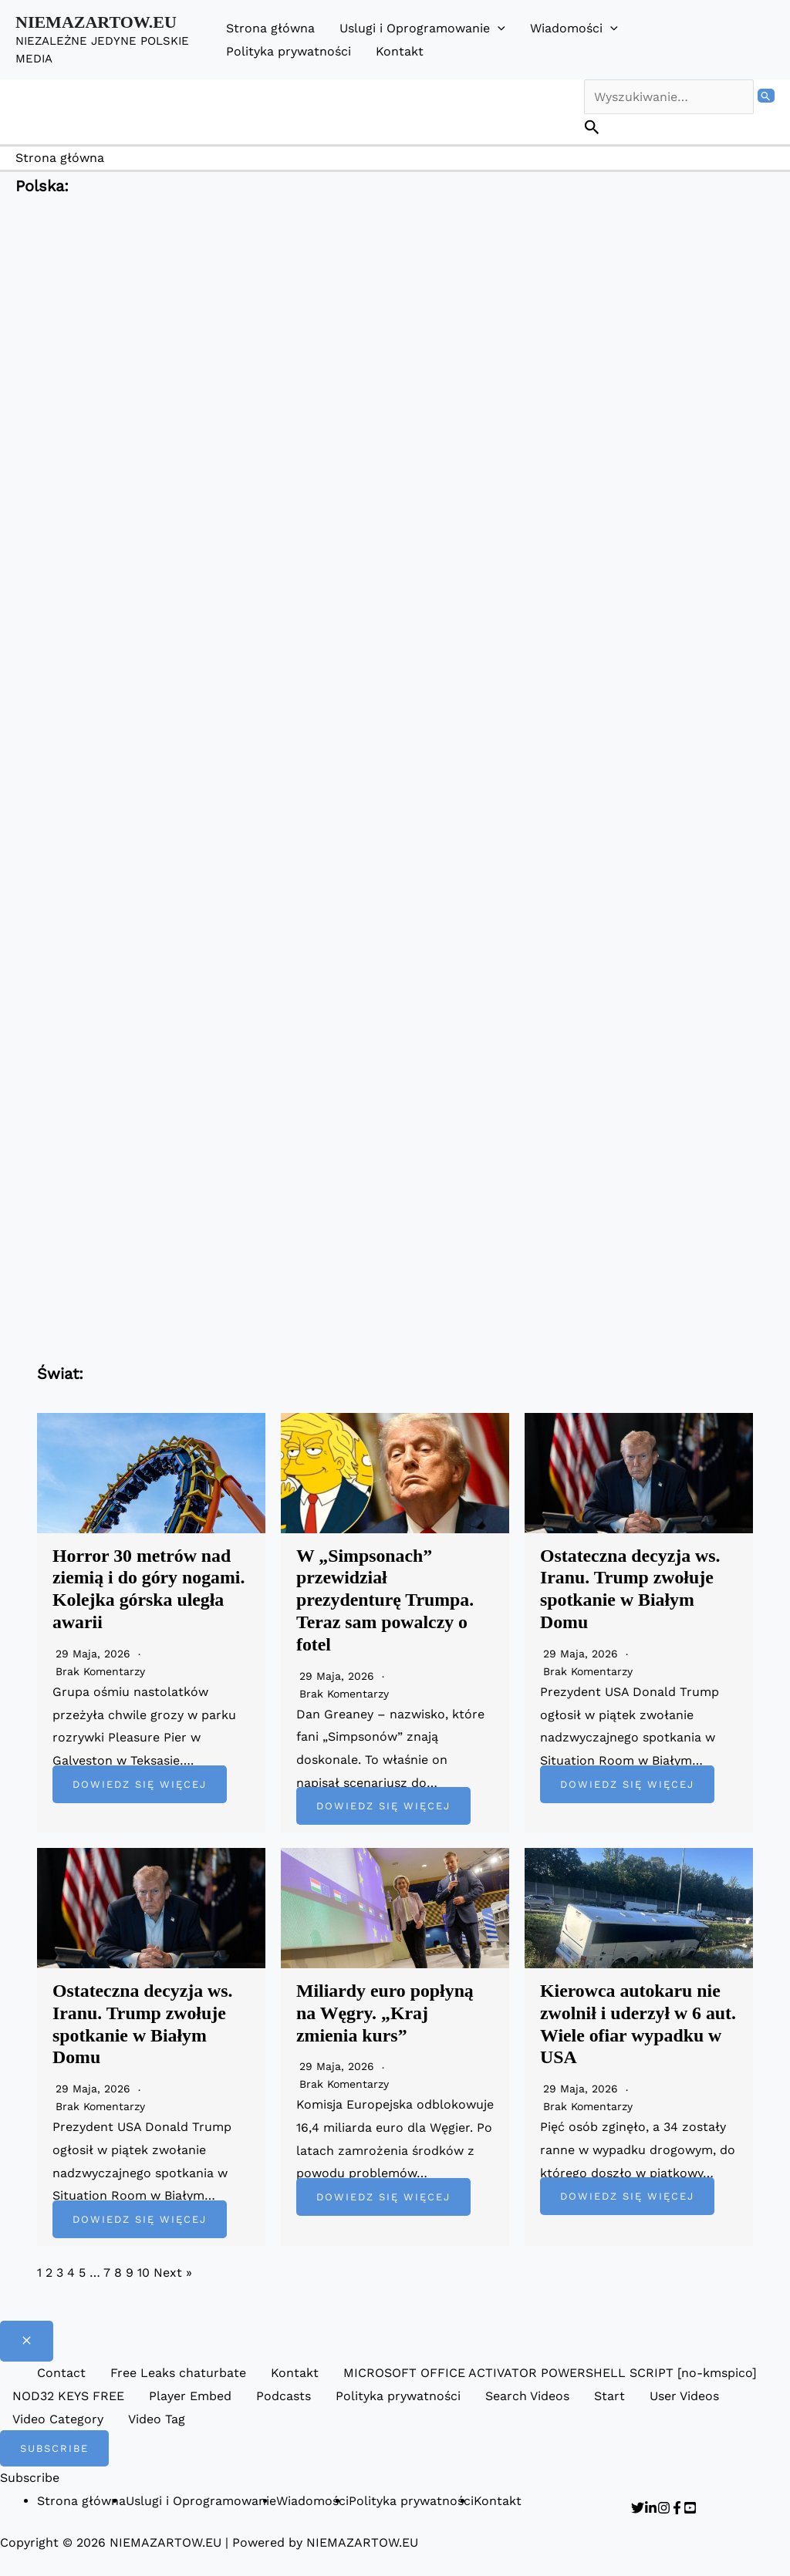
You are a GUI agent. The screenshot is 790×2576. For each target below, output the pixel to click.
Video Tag (156, 2419)
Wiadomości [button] (574, 28)
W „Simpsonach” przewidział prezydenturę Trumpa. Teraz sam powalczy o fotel (385, 1600)
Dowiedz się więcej (140, 1784)
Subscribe (29, 2477)
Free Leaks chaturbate (178, 2372)
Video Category (57, 2419)
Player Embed (190, 2396)
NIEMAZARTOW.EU (96, 22)
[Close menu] (26, 2341)
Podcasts (283, 2396)
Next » (173, 2272)
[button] (497, 28)
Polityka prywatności (288, 51)
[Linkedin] (650, 2507)
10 (143, 2272)
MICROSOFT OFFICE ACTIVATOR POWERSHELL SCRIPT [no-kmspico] (550, 2372)
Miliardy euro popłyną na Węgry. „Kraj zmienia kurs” (385, 2013)
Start (609, 2396)
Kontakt (400, 51)
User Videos (684, 2396)
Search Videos (527, 2396)
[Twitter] (637, 2507)
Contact (61, 2372)
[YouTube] (690, 2507)
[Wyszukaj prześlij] (766, 96)
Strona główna (270, 28)
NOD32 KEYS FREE (68, 2396)
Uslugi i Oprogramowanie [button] (422, 28)
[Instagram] (663, 2507)
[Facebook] (677, 2507)
